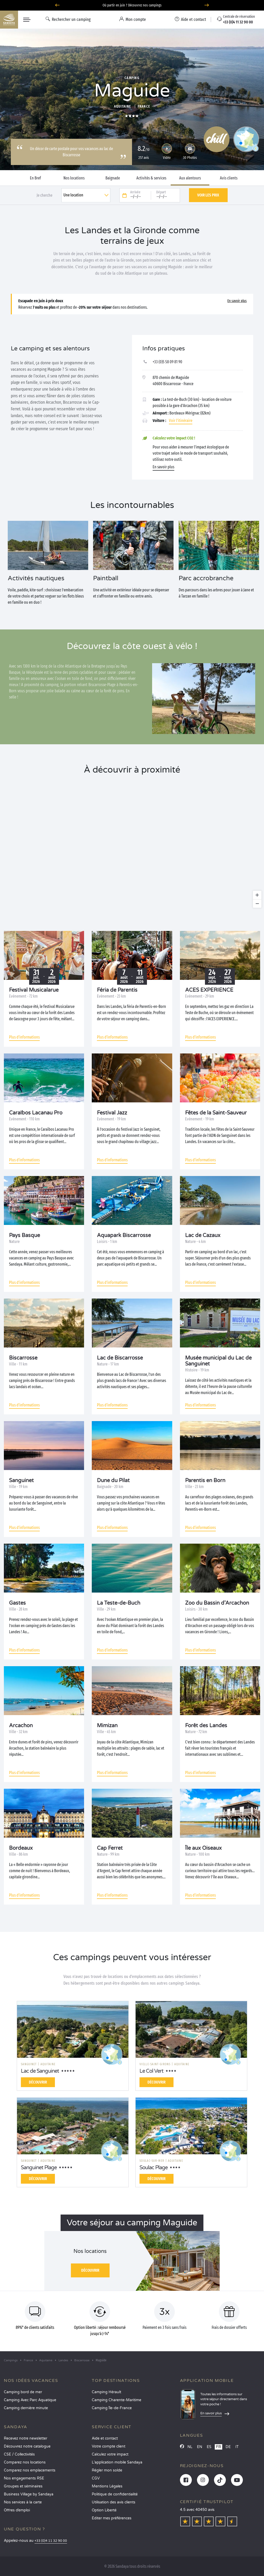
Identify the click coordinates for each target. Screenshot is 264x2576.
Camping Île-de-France (112, 2408)
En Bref (35, 178)
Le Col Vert (151, 2071)
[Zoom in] (257, 895)
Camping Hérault (106, 2392)
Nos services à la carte (23, 2502)
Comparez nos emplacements (29, 2470)
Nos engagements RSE (24, 2478)
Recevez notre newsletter (25, 2438)
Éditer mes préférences (111, 2518)
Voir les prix (208, 195)
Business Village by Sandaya (28, 2494)
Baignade (112, 178)
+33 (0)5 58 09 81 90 (167, 361)
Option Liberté (104, 2510)
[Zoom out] (257, 903)
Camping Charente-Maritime (116, 2400)
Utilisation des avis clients (113, 2502)
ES (209, 2447)
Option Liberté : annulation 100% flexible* (132, 5)
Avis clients (228, 178)
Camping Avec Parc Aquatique (30, 2400)
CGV (96, 2478)
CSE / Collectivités (19, 2454)
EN (199, 2447)
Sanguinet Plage (39, 2168)
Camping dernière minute (26, 2408)
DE (228, 2447)
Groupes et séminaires (23, 2486)
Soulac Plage (153, 2168)
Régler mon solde (107, 2470)
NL (189, 2447)
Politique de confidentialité (115, 2494)
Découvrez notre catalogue (27, 2446)
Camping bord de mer (23, 2392)
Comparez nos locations (25, 2462)
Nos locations (74, 178)
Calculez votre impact (110, 2454)
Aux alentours (190, 178)
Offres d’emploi (17, 2510)
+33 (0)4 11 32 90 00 (51, 2541)
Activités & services (151, 178)
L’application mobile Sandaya (117, 2462)
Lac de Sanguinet (40, 2071)
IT (237, 2447)
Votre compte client (108, 2446)
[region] (132, 846)
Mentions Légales (107, 2486)
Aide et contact (105, 2438)
